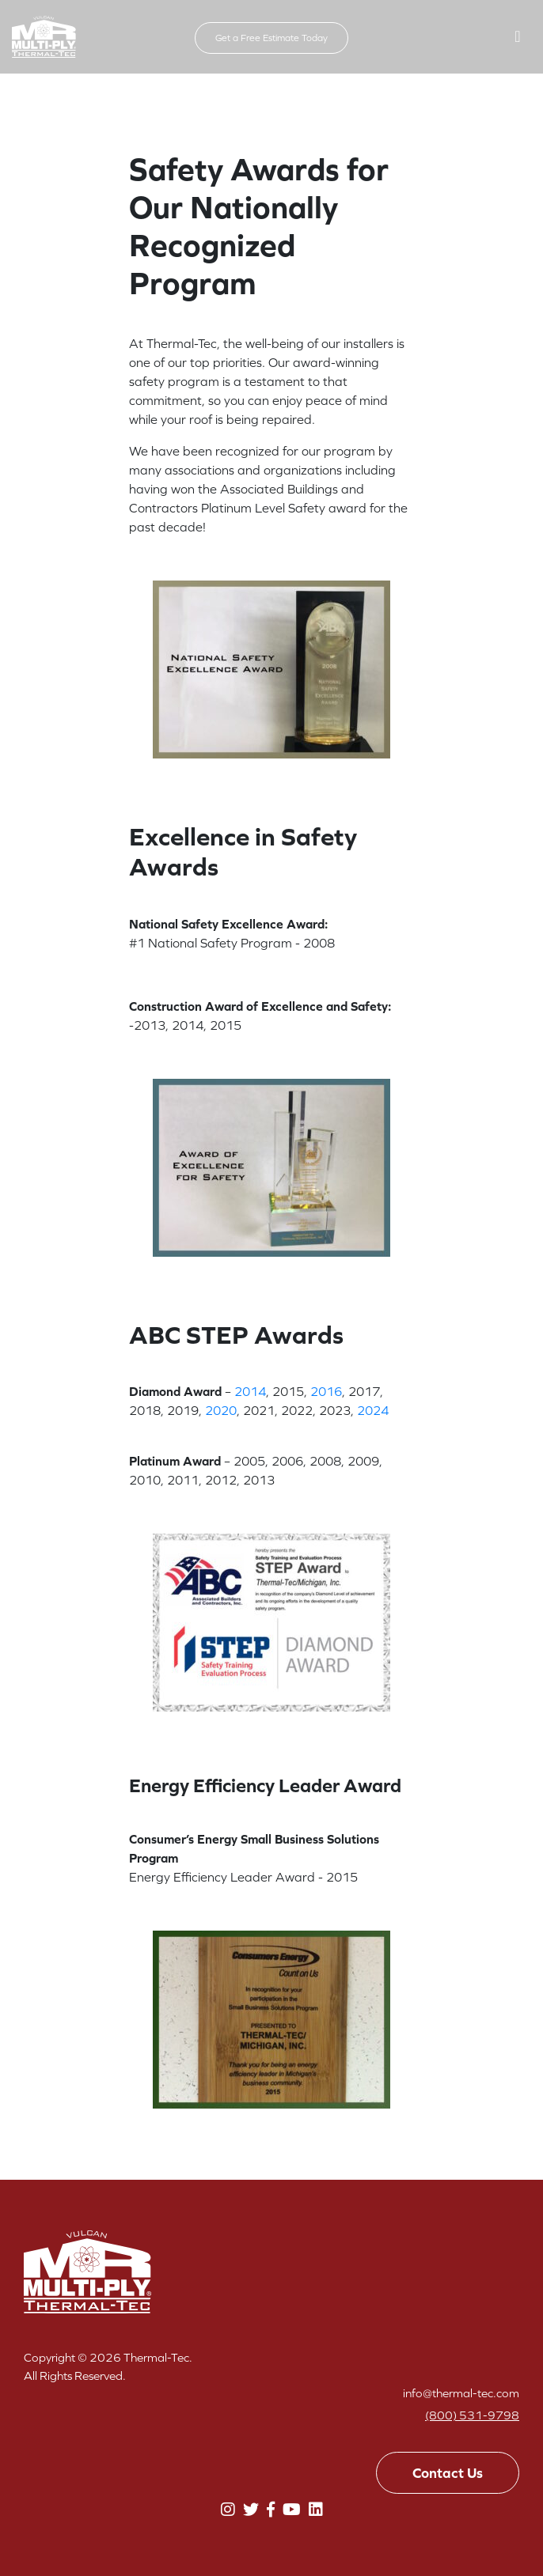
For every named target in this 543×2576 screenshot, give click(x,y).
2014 (250, 1391)
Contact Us (447, 2472)
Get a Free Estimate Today (271, 38)
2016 (326, 1391)
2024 (373, 1410)
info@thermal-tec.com (461, 2393)
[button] (517, 36)
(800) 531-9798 (472, 2415)
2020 (221, 1410)
